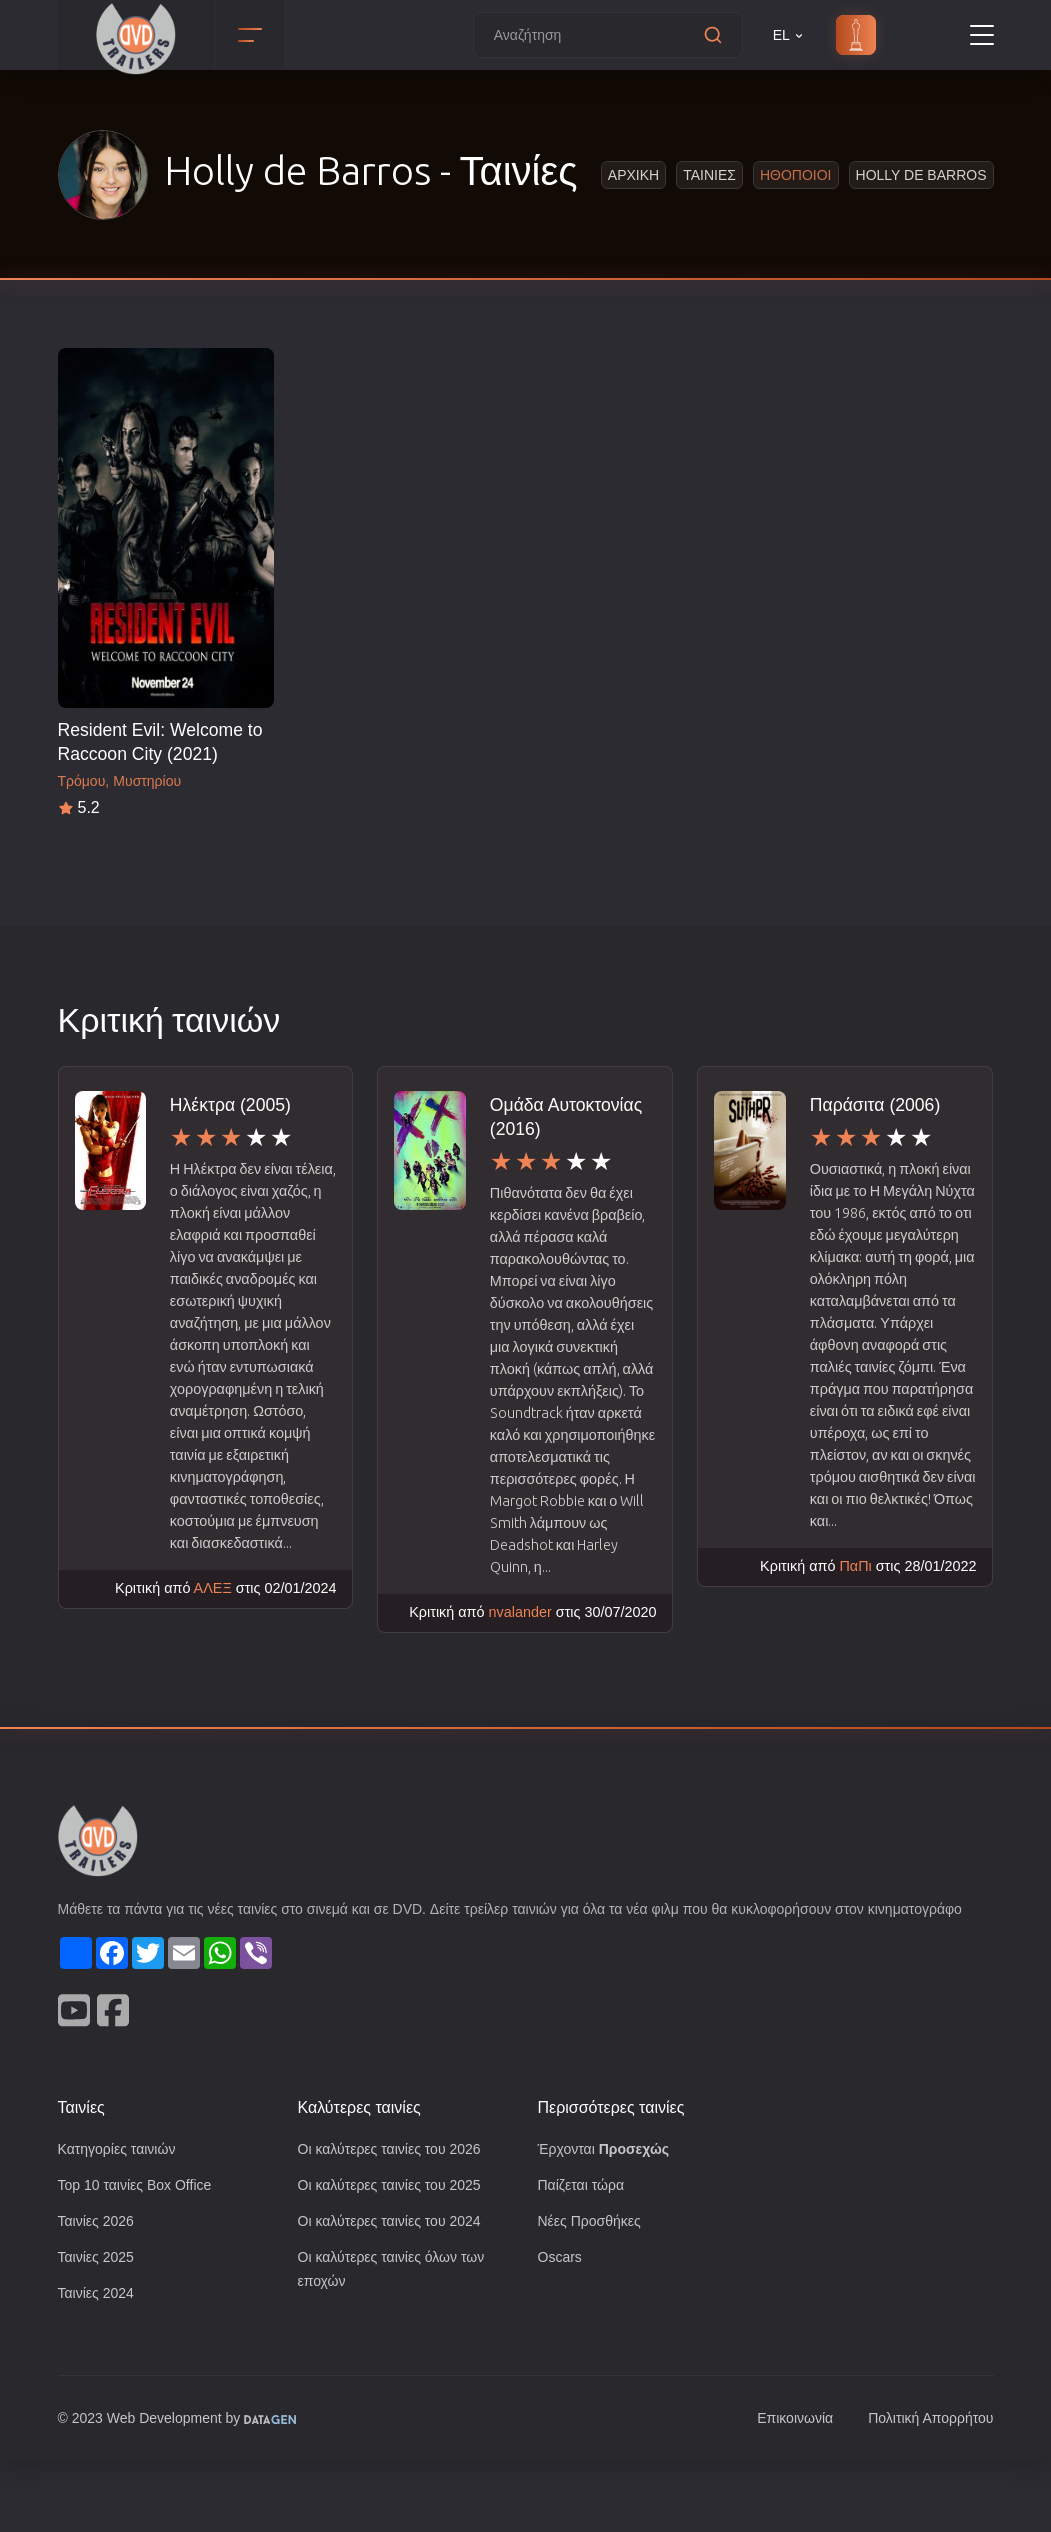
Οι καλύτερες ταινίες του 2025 (396, 2253)
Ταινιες (712, 174)
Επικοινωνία (784, 2490)
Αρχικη (636, 174)
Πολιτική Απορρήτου (926, 2490)
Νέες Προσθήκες (592, 2290)
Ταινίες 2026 (99, 2290)
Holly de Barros (923, 174)
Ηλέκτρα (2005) (232, 1104)
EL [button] (790, 35)
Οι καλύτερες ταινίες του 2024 (396, 2290)
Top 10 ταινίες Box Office (141, 2253)
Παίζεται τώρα (583, 2253)
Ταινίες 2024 (99, 2364)
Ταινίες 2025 (99, 2327)
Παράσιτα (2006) (877, 1104)
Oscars (560, 2327)
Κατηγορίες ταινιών (121, 2216)
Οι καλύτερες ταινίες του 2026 (396, 2216)
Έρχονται (607, 2216)
